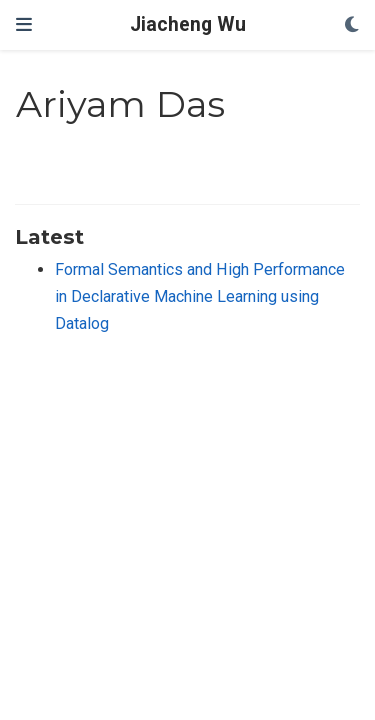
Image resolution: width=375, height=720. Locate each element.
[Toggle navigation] (24, 25)
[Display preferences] (352, 25)
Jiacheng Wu (188, 24)
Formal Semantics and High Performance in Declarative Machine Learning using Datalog (200, 296)
